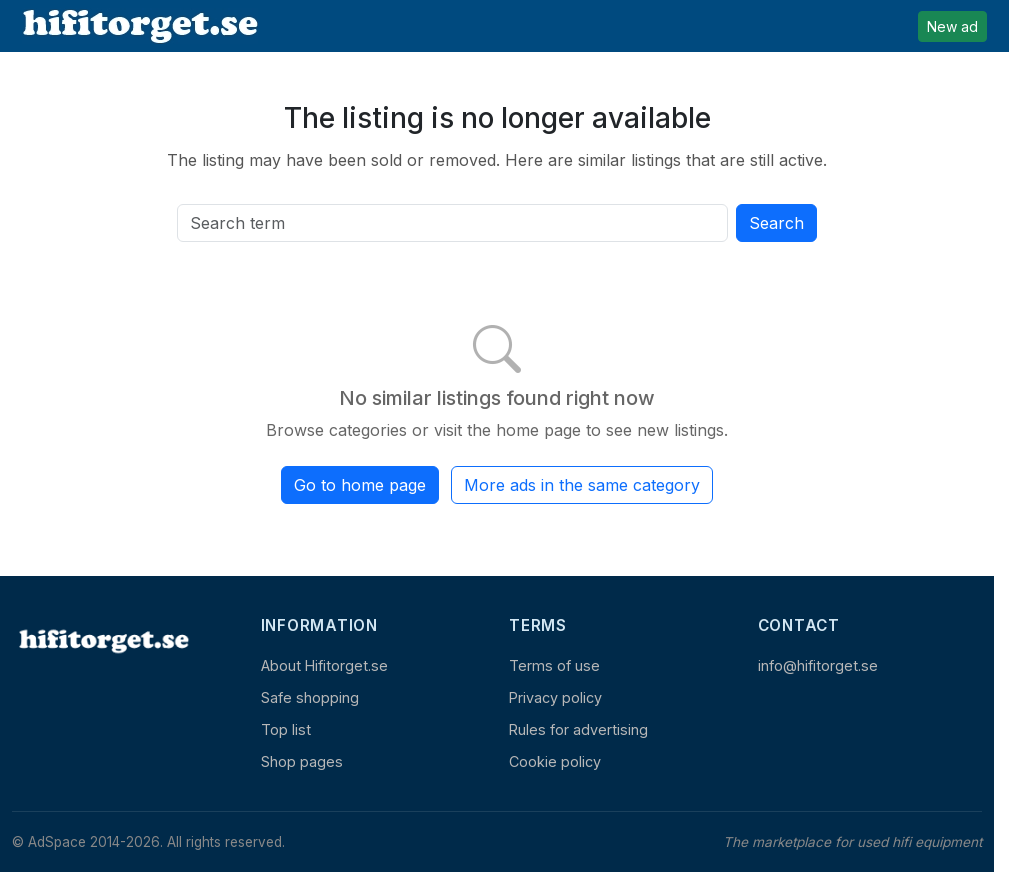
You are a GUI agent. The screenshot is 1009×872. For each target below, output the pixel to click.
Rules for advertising (578, 729)
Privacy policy (555, 697)
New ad (952, 26)
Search (776, 223)
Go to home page (360, 485)
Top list (286, 729)
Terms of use (554, 665)
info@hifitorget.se (818, 665)
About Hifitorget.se (324, 665)
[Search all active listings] (452, 223)
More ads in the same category (582, 485)
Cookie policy (555, 761)
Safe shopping (310, 697)
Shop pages (302, 761)
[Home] (102, 640)
